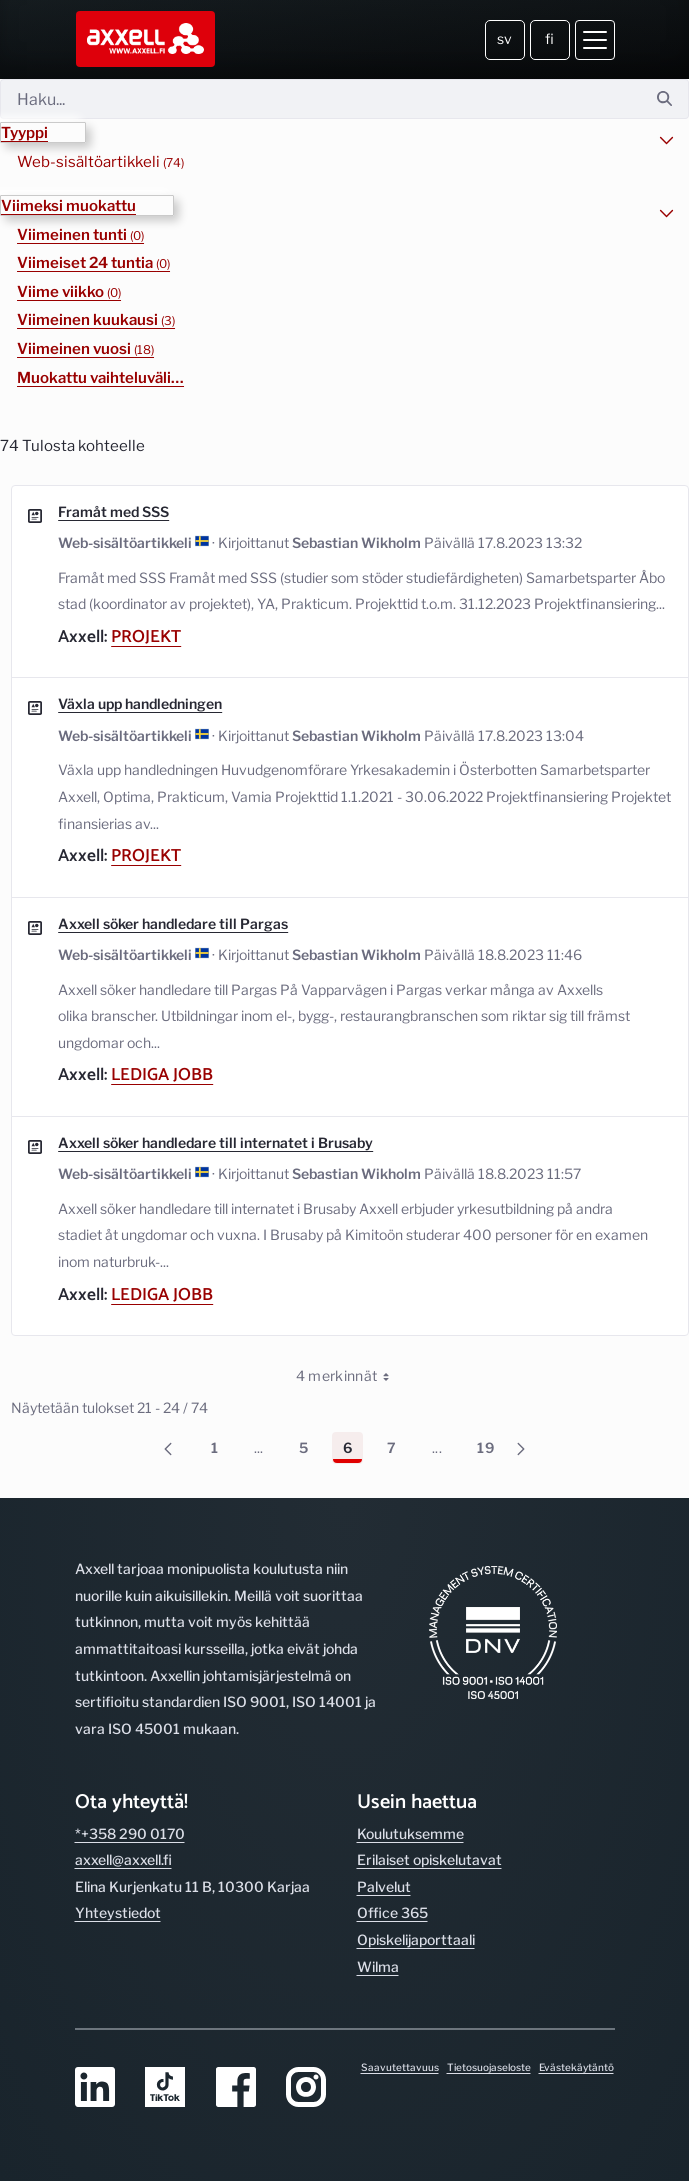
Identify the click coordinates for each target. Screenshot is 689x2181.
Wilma (378, 1966)
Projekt (146, 637)
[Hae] (320, 99)
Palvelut (384, 1886)
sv (504, 38)
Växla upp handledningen (140, 703)
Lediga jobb (162, 1075)
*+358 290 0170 (130, 1833)
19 (491, 1451)
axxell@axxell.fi (123, 1859)
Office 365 (392, 1912)
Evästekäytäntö (576, 2067)
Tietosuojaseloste (489, 2067)
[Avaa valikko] (595, 40)
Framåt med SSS (113, 511)
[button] (43, 132)
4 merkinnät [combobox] (350, 1376)
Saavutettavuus (400, 2067)
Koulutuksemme (410, 1833)
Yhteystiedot (118, 1912)
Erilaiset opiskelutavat (429, 1859)
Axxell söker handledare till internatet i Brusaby (215, 1142)
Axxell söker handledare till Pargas (173, 923)
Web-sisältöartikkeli (100, 161)
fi (549, 38)
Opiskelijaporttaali (416, 1939)
